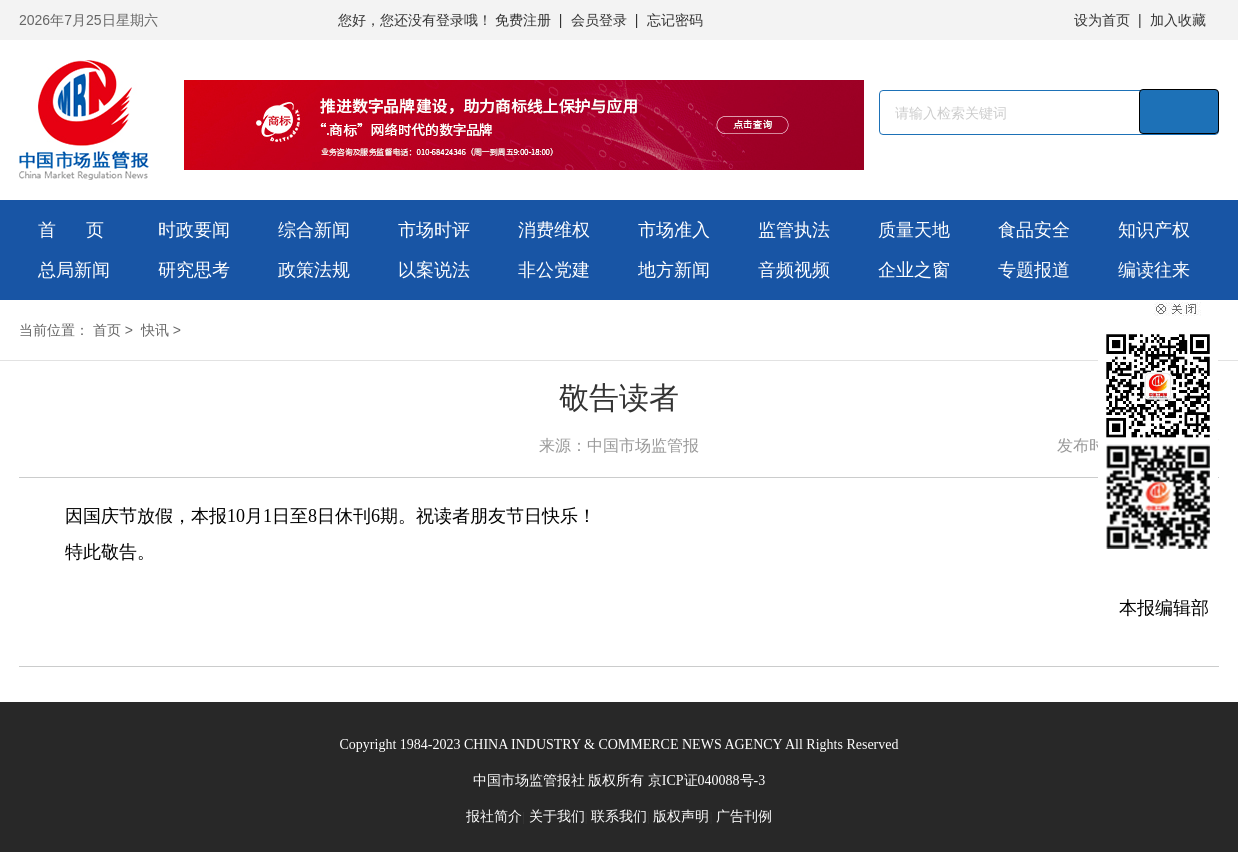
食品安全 (1034, 230)
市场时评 (434, 230)
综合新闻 (314, 230)
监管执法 (794, 230)
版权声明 (681, 816)
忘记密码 (675, 20)
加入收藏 (1178, 20)
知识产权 (1154, 230)
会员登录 (599, 20)
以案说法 (434, 270)
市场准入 (674, 230)
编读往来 (1154, 270)
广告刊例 (744, 816)
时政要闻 (194, 230)
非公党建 (554, 270)
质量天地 (914, 230)
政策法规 (314, 270)
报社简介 (494, 816)
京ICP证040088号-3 (706, 780)
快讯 (155, 330)
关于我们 (557, 816)
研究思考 (194, 270)
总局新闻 (74, 270)
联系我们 (619, 816)
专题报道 (1034, 270)
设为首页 (1102, 20)
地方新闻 (674, 270)
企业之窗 (914, 270)
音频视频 (794, 270)
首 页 (71, 230)
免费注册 (523, 20)
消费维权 (554, 230)
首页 (107, 330)
